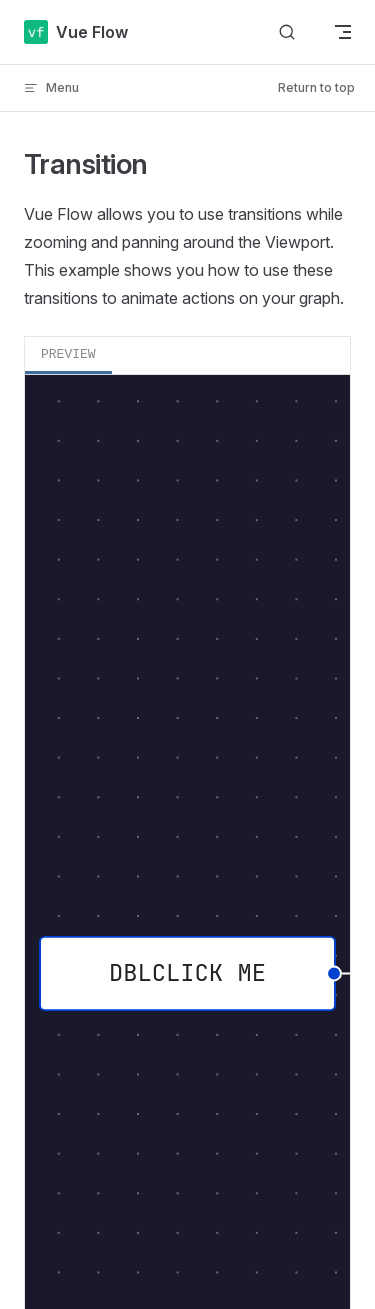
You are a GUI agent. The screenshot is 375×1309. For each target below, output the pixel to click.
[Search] (287, 32)
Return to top (316, 87)
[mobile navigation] (343, 32)
